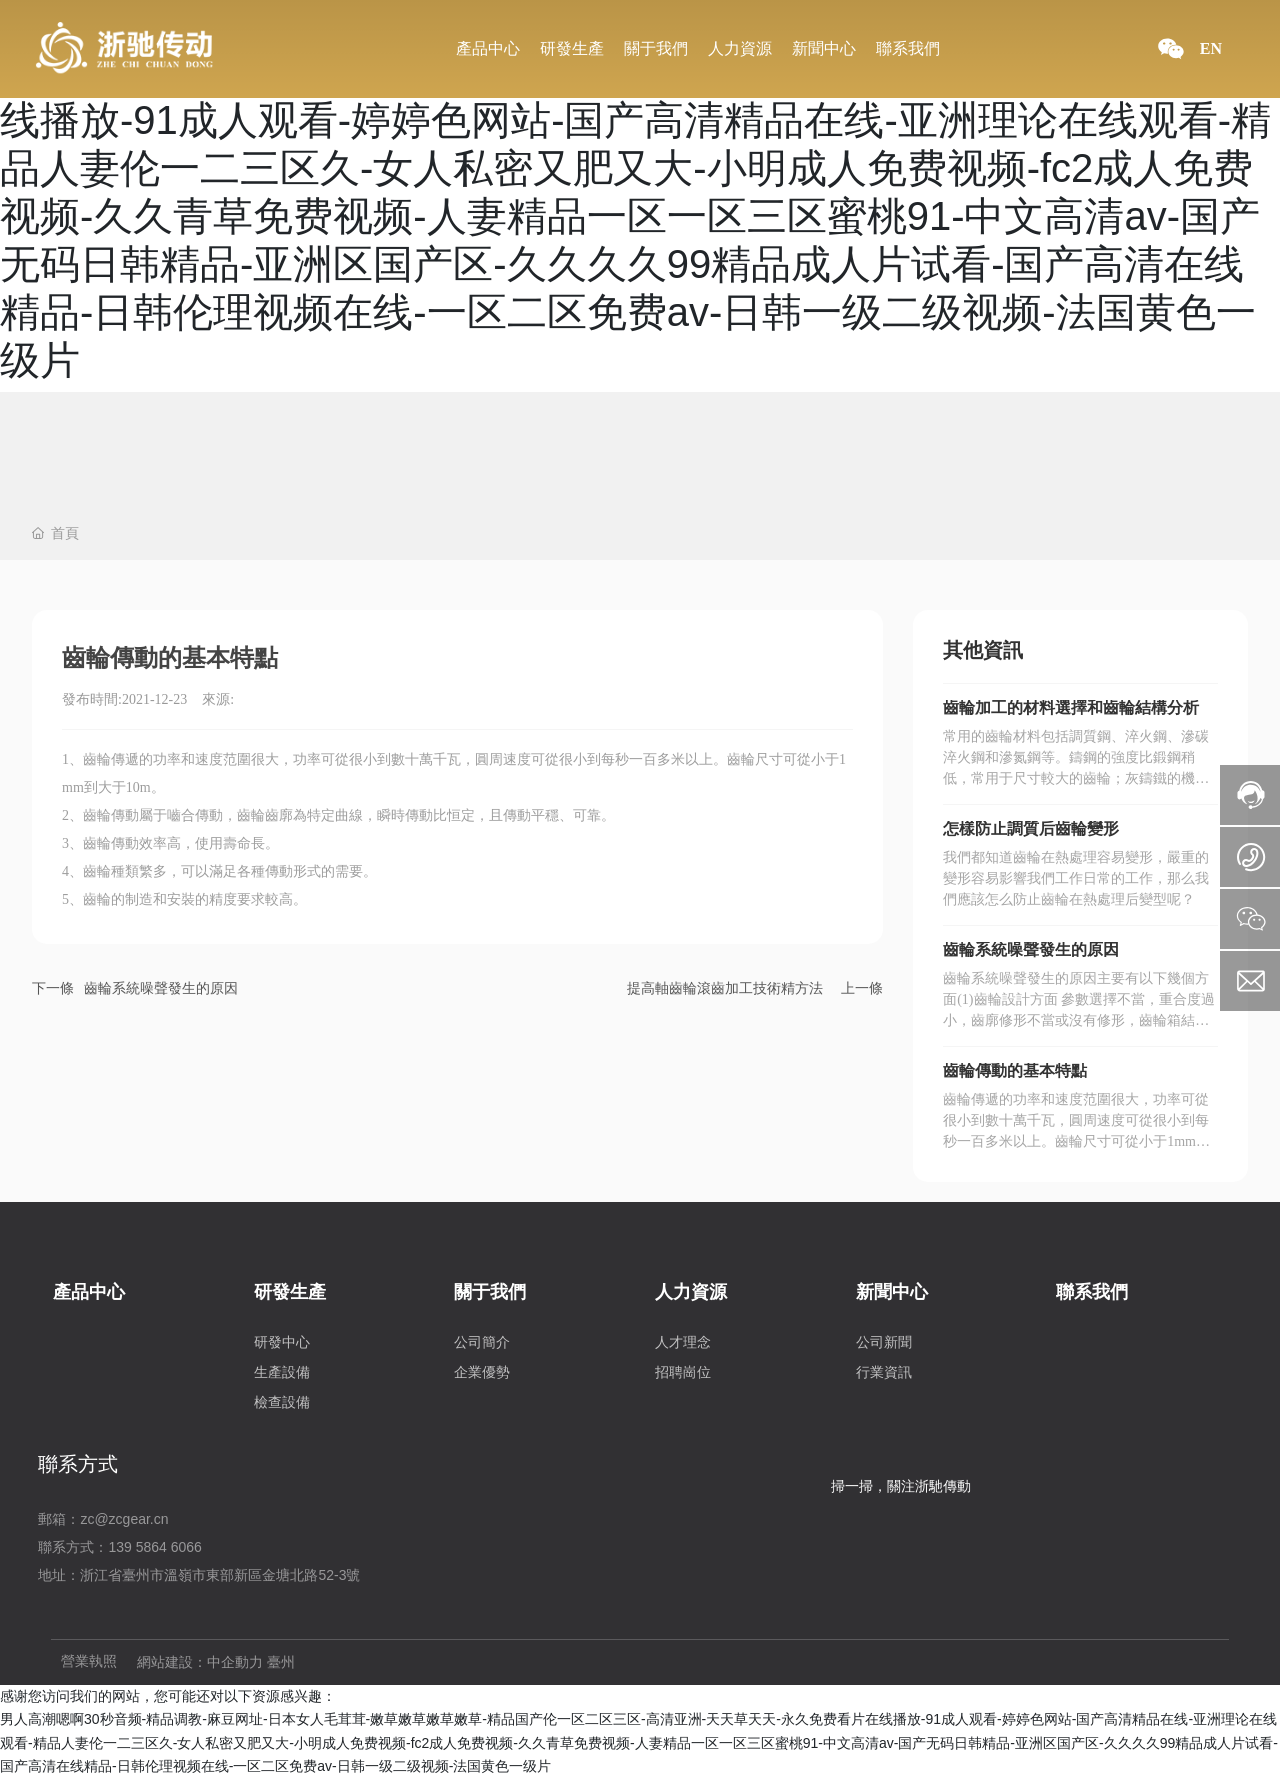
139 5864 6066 (154, 1547)
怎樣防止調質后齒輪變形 (1031, 828)
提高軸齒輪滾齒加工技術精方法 (725, 988)
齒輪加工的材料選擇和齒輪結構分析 (1071, 707)
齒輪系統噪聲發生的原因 (161, 988)
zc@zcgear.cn (124, 1519)
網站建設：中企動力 (200, 1662)
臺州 (281, 1662)
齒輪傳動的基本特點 (1015, 1070)
